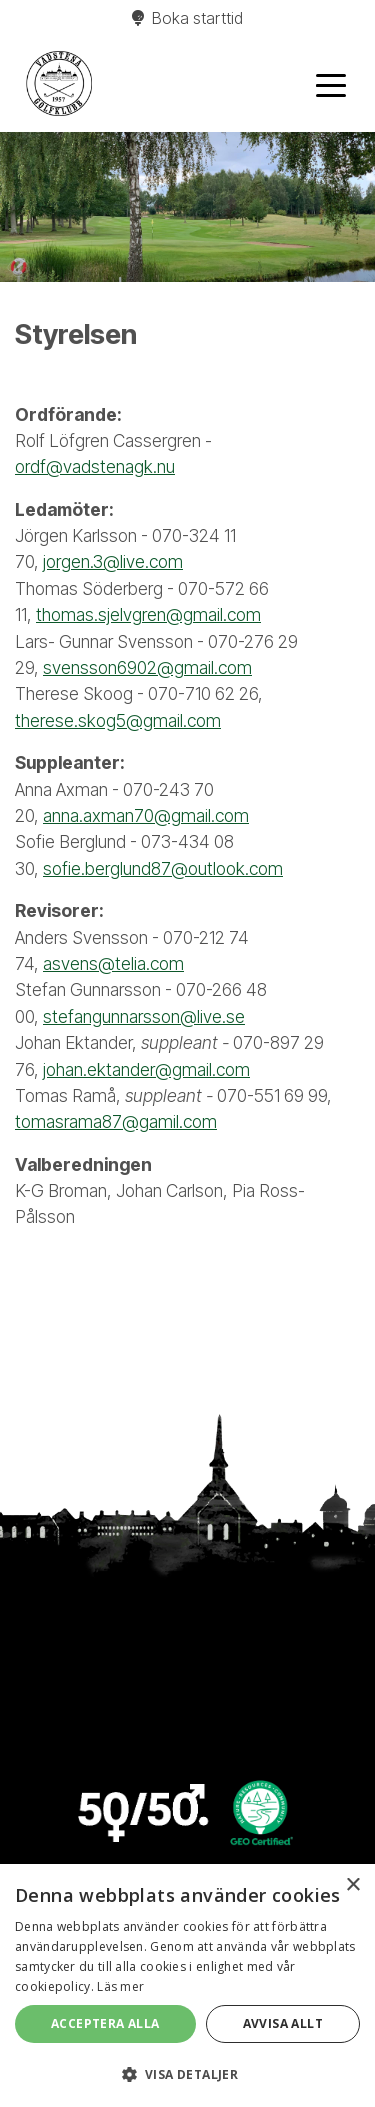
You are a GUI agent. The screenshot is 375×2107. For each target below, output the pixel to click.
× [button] (352, 1885)
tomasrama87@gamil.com (116, 1121)
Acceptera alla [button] (105, 2023)
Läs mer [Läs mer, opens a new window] (120, 1986)
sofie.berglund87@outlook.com (163, 868)
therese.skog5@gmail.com (118, 720)
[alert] (187, 1985)
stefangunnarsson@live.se (144, 1016)
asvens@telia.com (113, 963)
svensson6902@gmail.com (147, 667)
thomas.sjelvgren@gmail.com (148, 614)
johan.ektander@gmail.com (146, 1069)
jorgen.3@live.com (113, 561)
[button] (187, 2074)
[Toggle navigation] (331, 84)
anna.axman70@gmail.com (146, 815)
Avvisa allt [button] (283, 2023)
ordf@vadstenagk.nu (95, 466)
